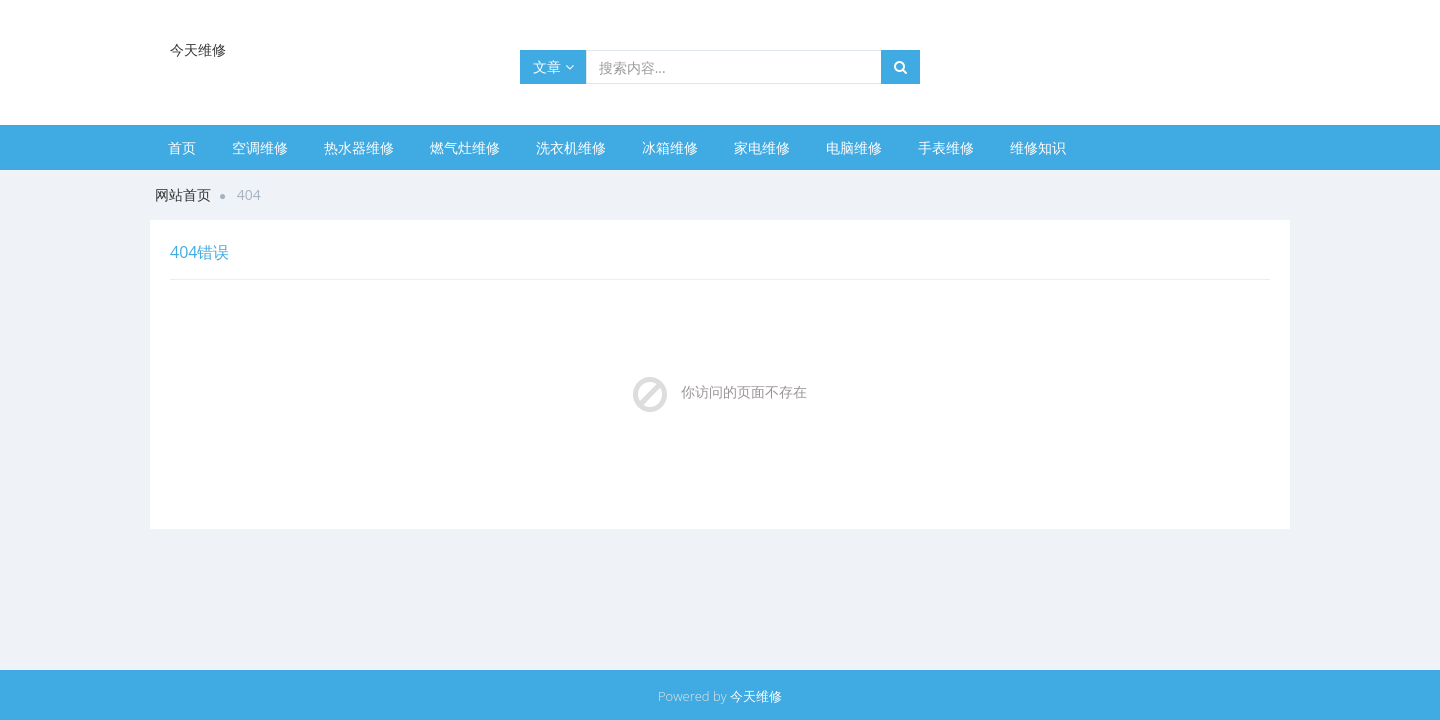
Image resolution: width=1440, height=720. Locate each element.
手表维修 (946, 147)
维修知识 (1038, 147)
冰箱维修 (670, 147)
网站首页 (183, 194)
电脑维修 (854, 147)
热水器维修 (359, 147)
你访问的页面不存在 (744, 391)
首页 (182, 147)
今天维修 (756, 696)
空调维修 (260, 147)
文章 (553, 66)
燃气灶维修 (465, 147)
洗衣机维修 (571, 147)
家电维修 (762, 147)
